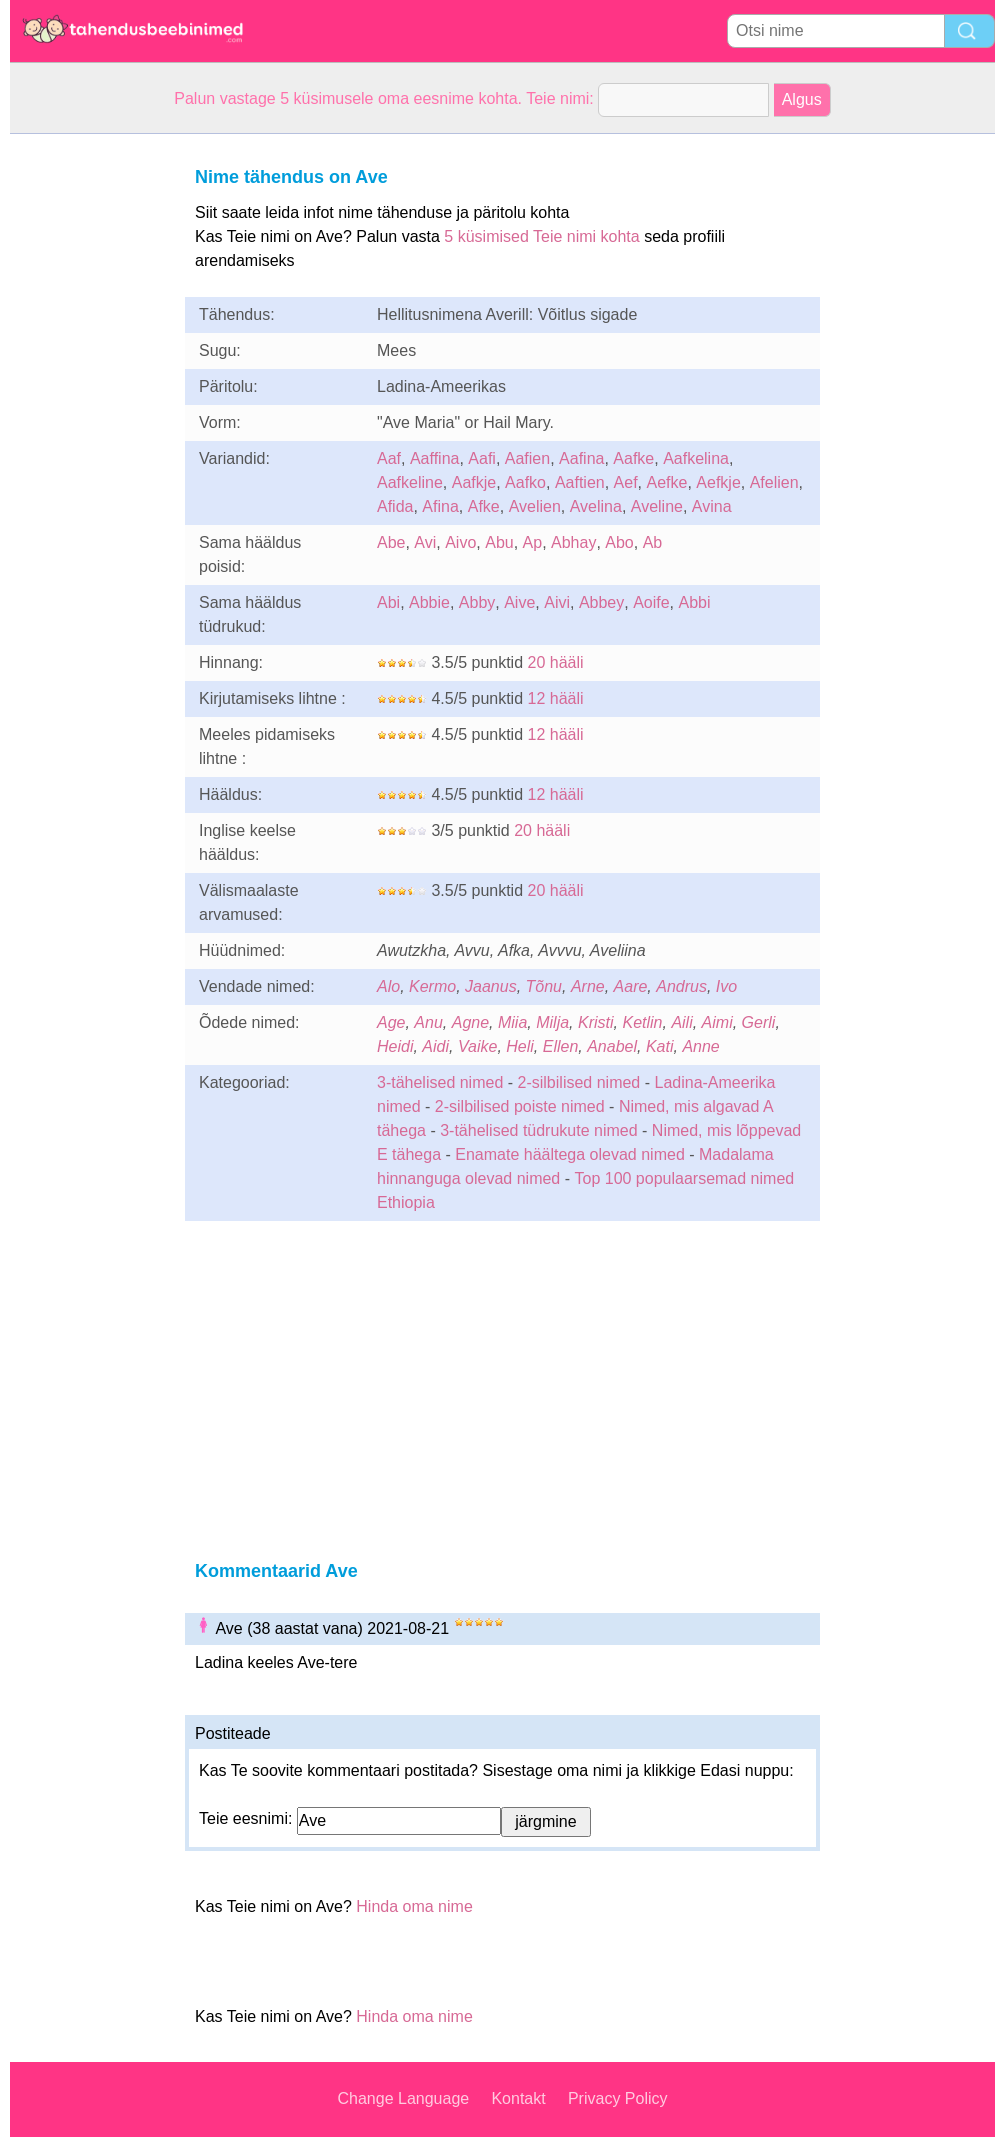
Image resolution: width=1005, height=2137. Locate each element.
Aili (681, 1022)
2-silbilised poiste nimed (520, 1106)
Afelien (774, 482)
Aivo (460, 542)
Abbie (429, 602)
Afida (395, 506)
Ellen (561, 1046)
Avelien (535, 506)
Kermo (432, 986)
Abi (388, 602)
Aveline (657, 506)
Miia (512, 1022)
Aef (626, 482)
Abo (619, 542)
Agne (470, 1022)
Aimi (717, 1022)
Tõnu (544, 986)
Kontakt (518, 2098)
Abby (477, 602)
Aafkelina (696, 458)
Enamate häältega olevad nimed (572, 1154)
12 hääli (556, 698)
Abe (391, 542)
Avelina (596, 506)
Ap (533, 542)
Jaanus (491, 986)
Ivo (726, 986)
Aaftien (580, 482)
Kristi (596, 1022)
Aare (631, 986)
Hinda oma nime (414, 1906)
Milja (552, 1022)
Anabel (612, 1046)
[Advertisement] (90, 434)
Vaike (477, 1046)
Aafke (633, 458)
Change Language (404, 2098)
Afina (440, 506)
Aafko (525, 482)
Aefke (667, 482)
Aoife (651, 602)
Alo (388, 986)
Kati (660, 1046)
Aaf (389, 458)
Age (391, 1022)
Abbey (601, 602)
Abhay (573, 542)
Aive (519, 602)
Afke (484, 506)
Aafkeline (410, 482)
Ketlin (642, 1022)
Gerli (759, 1022)
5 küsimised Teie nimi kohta (541, 236)
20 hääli (556, 662)
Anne (700, 1046)
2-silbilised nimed (581, 1082)
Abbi (695, 602)
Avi (425, 542)
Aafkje (474, 482)
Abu (499, 542)
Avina (712, 506)
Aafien (527, 458)
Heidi (395, 1046)
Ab (653, 542)
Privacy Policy (618, 2098)
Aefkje (718, 482)
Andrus (681, 986)
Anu (428, 1022)
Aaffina (435, 458)
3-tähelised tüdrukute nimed (538, 1130)
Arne (588, 986)
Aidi (435, 1046)
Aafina (581, 458)
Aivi (557, 602)
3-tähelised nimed (442, 1082)
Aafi (482, 458)
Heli (520, 1046)
